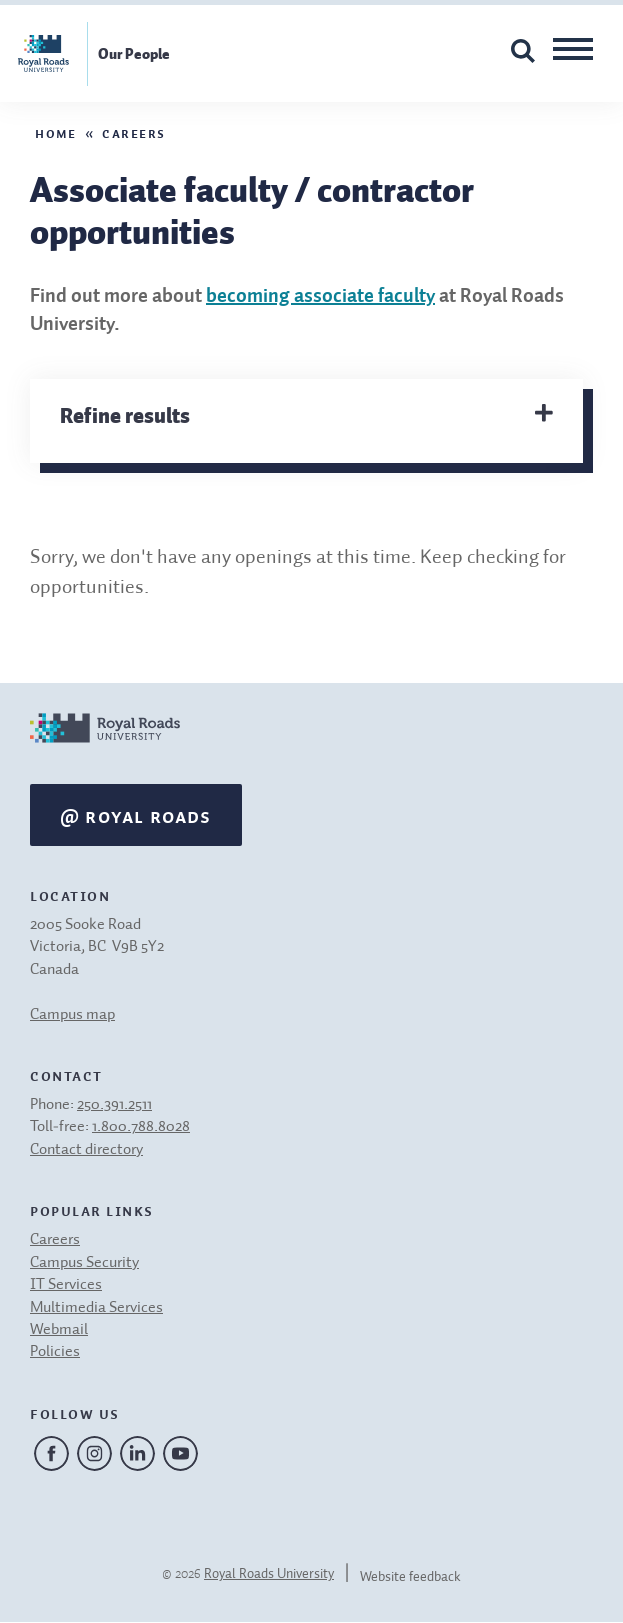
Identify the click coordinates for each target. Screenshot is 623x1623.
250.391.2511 (114, 1105)
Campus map (72, 1015)
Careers (134, 132)
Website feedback (410, 1577)
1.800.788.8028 (141, 1127)
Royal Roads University (269, 1574)
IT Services (66, 1285)
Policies (55, 1352)
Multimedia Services (96, 1308)
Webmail (59, 1330)
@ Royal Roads (136, 815)
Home (55, 132)
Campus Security (84, 1263)
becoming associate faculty (320, 297)
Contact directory (86, 1150)
